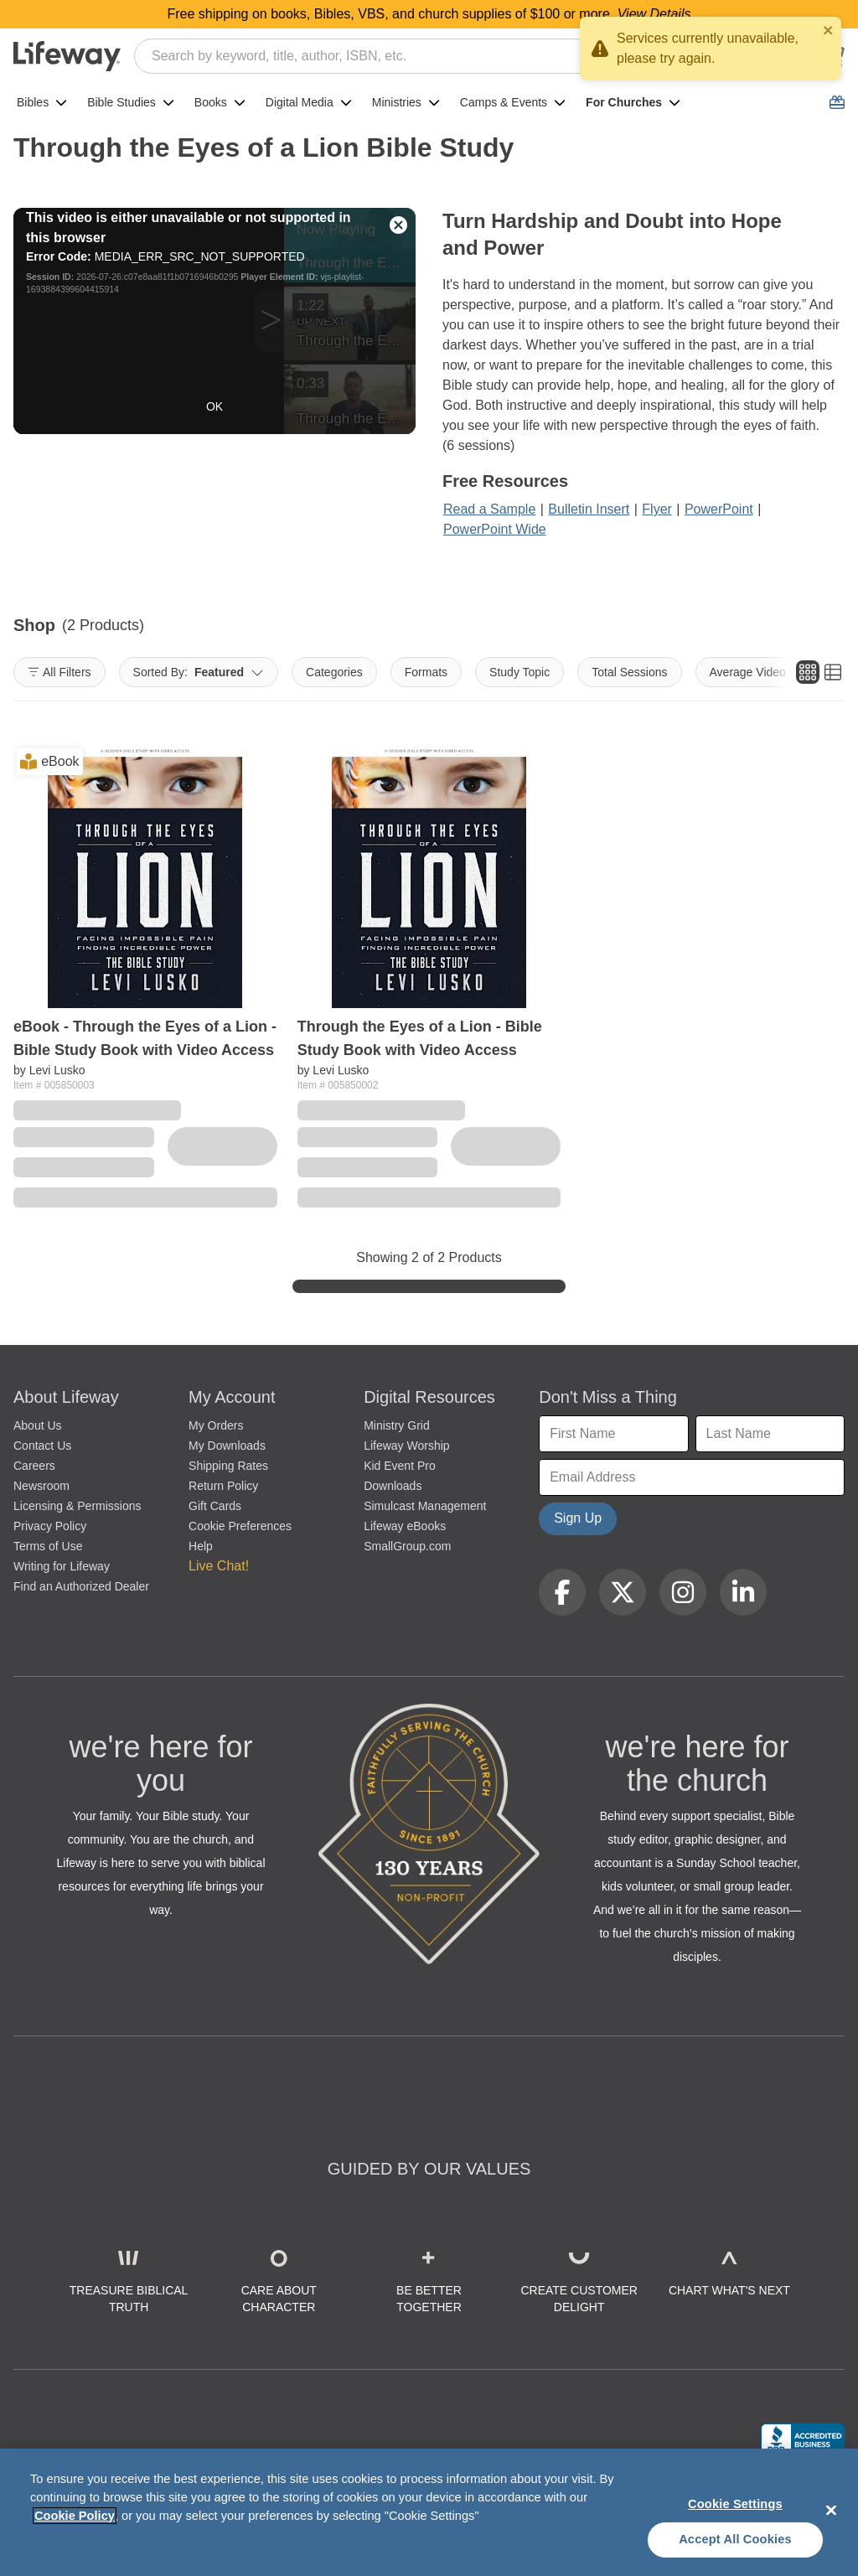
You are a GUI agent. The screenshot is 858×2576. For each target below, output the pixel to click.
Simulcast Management (425, 1506)
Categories (334, 672)
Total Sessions (629, 672)
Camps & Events (513, 102)
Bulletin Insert (588, 509)
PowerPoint (719, 509)
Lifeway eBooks (405, 1526)
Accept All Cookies (735, 2539)
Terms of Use (47, 1546)
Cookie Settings (735, 2504)
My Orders (216, 1425)
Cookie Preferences (240, 1526)
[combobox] (451, 56)
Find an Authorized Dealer (81, 1586)
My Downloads (227, 1445)
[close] (829, 30)
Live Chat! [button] (219, 1566)
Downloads (392, 1485)
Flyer (657, 509)
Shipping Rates (228, 1465)
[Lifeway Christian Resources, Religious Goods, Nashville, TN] (803, 2439)
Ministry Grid (397, 1425)
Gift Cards (215, 1506)
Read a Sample (489, 509)
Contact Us (42, 1445)
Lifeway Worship (406, 1445)
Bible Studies (130, 102)
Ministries (406, 102)
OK (214, 406)
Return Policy (223, 1485)
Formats (426, 672)
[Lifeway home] (67, 56)
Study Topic (519, 672)
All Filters (59, 672)
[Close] (831, 2509)
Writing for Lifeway (61, 1566)
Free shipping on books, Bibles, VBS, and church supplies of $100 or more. (429, 14)
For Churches (633, 102)
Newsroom (41, 1485)
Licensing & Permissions (77, 1506)
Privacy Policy (49, 1526)
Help (201, 1546)
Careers (34, 1465)
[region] (429, 2512)
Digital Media (309, 102)
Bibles (42, 102)
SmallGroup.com (407, 1546)
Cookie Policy (74, 2515)
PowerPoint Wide (494, 529)
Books (220, 102)
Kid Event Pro (400, 1465)
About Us (37, 1425)
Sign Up (578, 1518)
